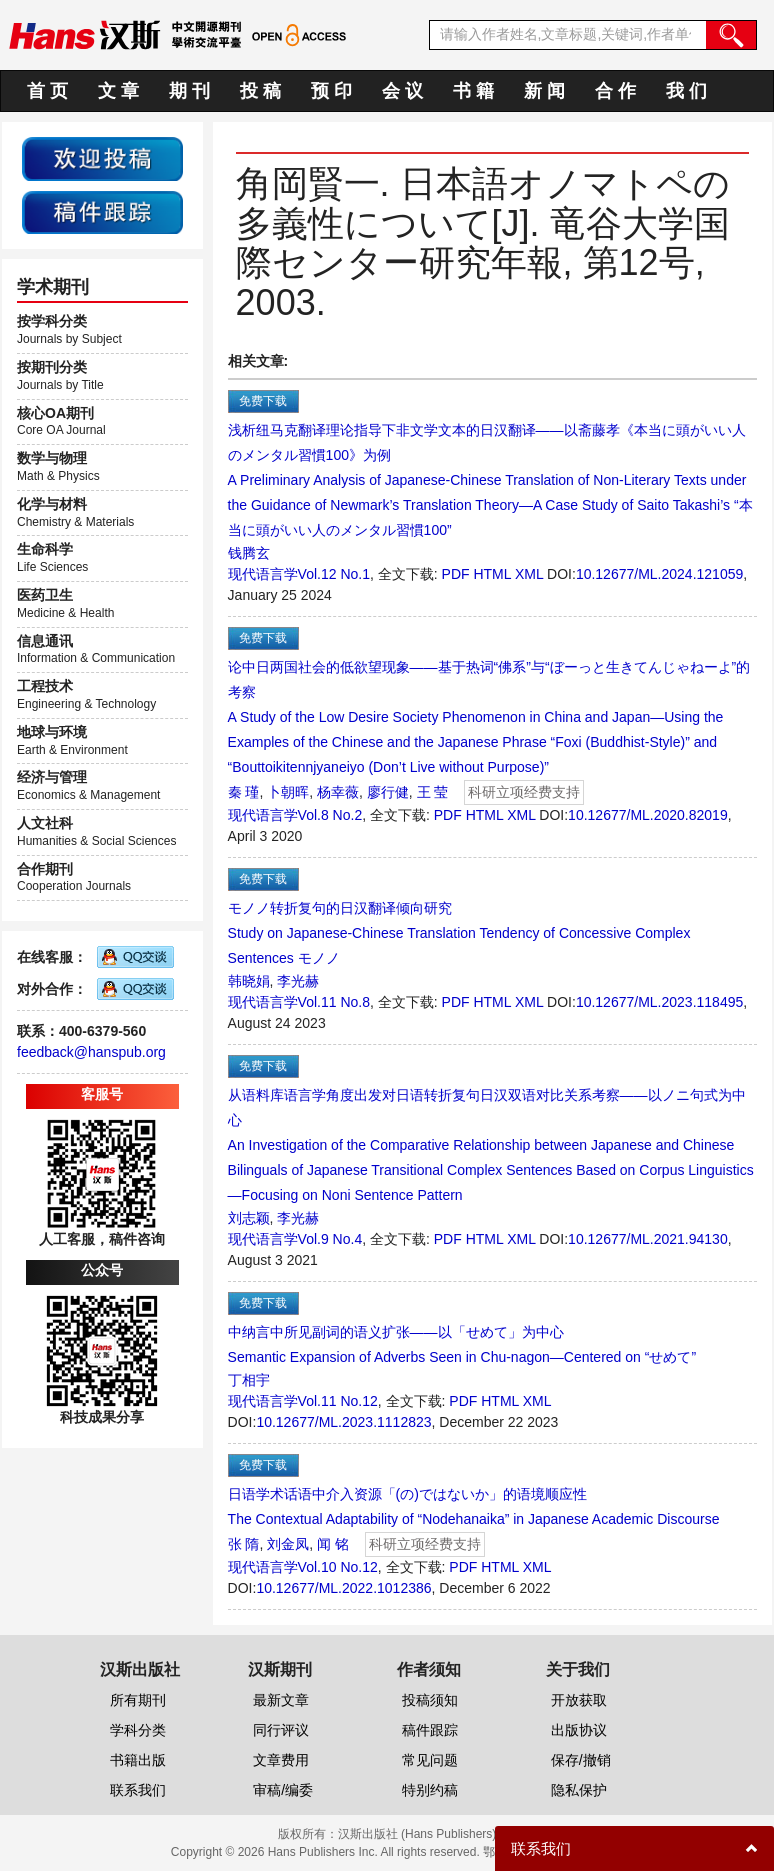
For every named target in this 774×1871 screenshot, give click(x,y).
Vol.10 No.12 (338, 1567)
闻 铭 (333, 1544)
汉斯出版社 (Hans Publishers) (417, 1834)
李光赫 (298, 981)
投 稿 (260, 91)
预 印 (331, 91)
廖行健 (388, 792)
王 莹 (433, 792)
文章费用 (281, 1760)
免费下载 (263, 401)
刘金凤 (288, 1544)
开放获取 (579, 1700)
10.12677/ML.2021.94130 (648, 1239)
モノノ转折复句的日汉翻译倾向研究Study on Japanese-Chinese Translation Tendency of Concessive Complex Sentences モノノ (459, 933)
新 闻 (544, 91)
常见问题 (430, 1760)
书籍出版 (138, 1760)
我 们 (686, 91)
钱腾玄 (249, 553)
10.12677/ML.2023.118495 (659, 1002)
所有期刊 (138, 1700)
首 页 (47, 91)
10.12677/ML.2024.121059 (659, 574)
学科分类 (138, 1730)
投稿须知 (430, 1700)
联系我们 (138, 1790)
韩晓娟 (249, 981)
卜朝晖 (288, 792)
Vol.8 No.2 (330, 815)
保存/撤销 (581, 1760)
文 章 (118, 91)
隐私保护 (579, 1790)
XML (529, 574)
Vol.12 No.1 (334, 574)
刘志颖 (249, 1218)
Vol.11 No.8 (334, 1002)
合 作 (615, 91)
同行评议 (281, 1730)
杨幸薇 (338, 792)
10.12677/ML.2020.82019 (648, 815)
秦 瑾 (244, 792)
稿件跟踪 (430, 1730)
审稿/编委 (283, 1790)
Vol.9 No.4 (330, 1239)
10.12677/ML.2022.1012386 (343, 1588)
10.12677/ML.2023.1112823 (343, 1422)
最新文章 (281, 1700)
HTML (492, 574)
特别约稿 (430, 1790)
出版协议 (579, 1730)
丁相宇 (249, 1380)
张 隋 (244, 1544)
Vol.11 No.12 (338, 1401)
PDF (456, 574)
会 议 (402, 91)
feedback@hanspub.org (91, 1052)
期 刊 (189, 91)
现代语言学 (263, 574)
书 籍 (473, 91)
